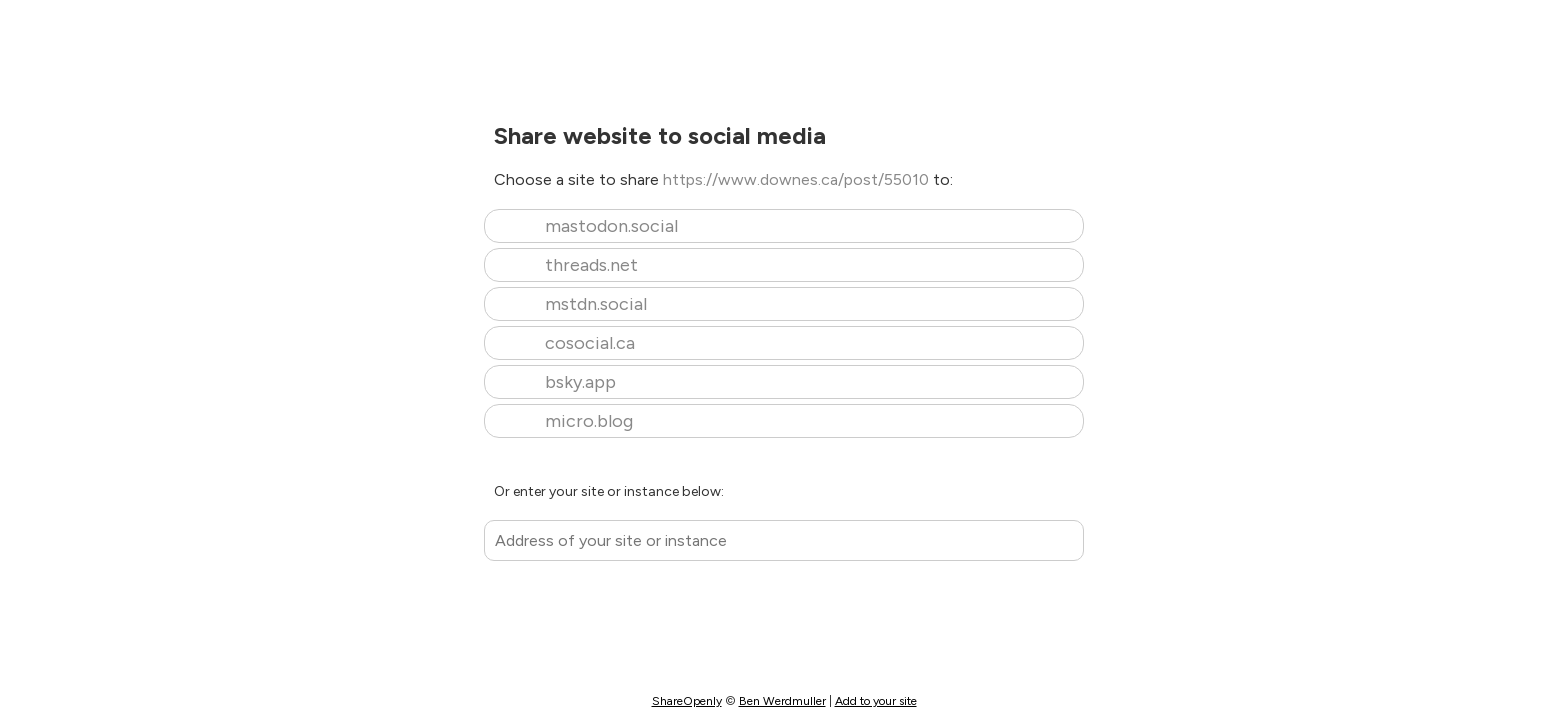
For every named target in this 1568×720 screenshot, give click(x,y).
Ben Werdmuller (782, 701)
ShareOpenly (687, 701)
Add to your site (876, 701)
